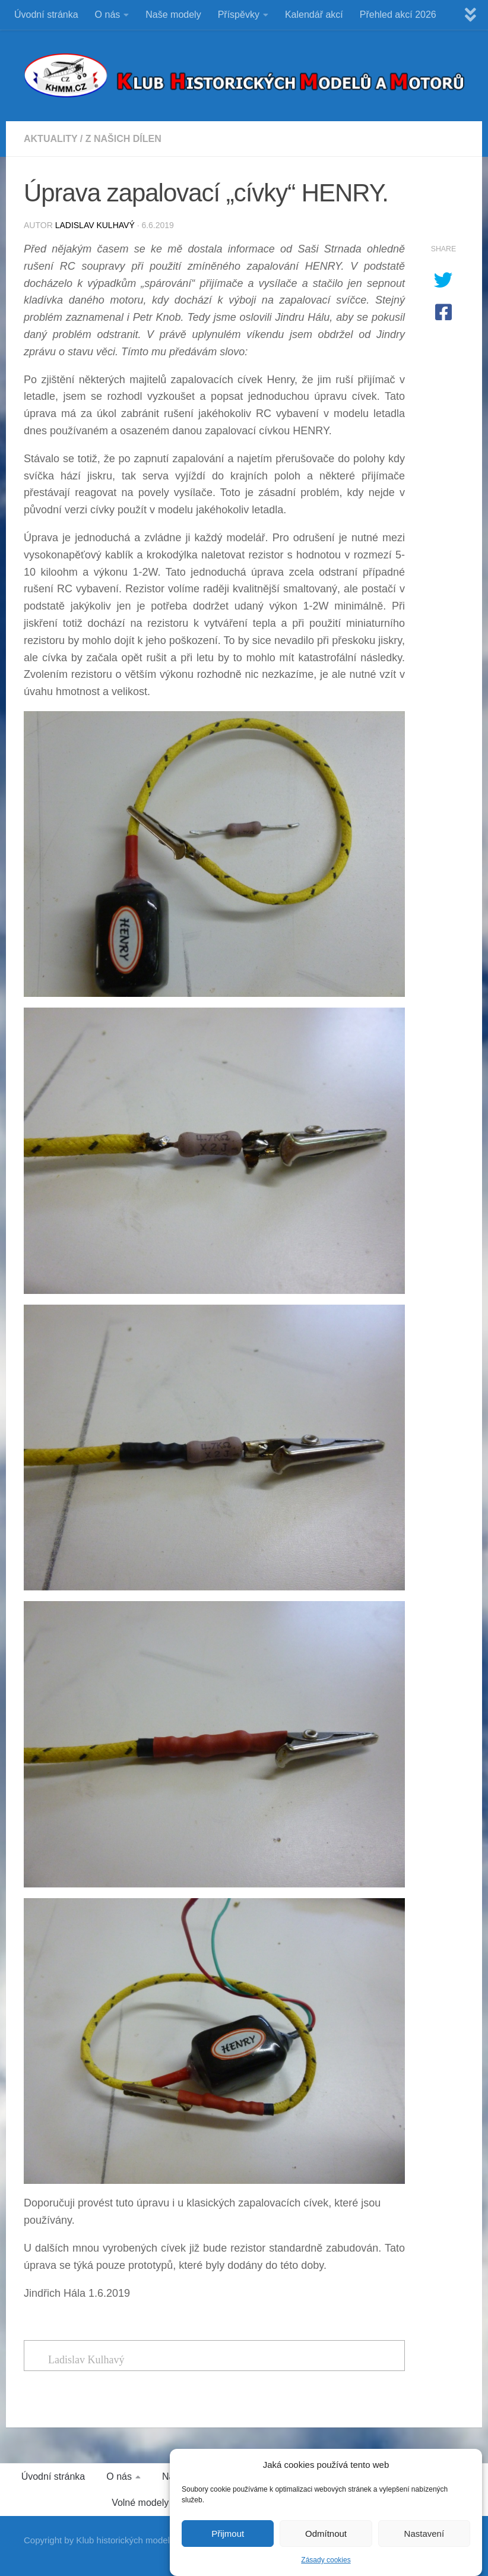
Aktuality (50, 139)
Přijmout (227, 2543)
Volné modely (140, 2503)
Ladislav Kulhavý (95, 225)
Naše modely (173, 15)
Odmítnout (326, 2543)
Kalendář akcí (314, 15)
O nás (108, 15)
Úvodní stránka (46, 15)
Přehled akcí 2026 (398, 15)
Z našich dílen (123, 139)
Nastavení (424, 2543)
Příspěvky (238, 15)
